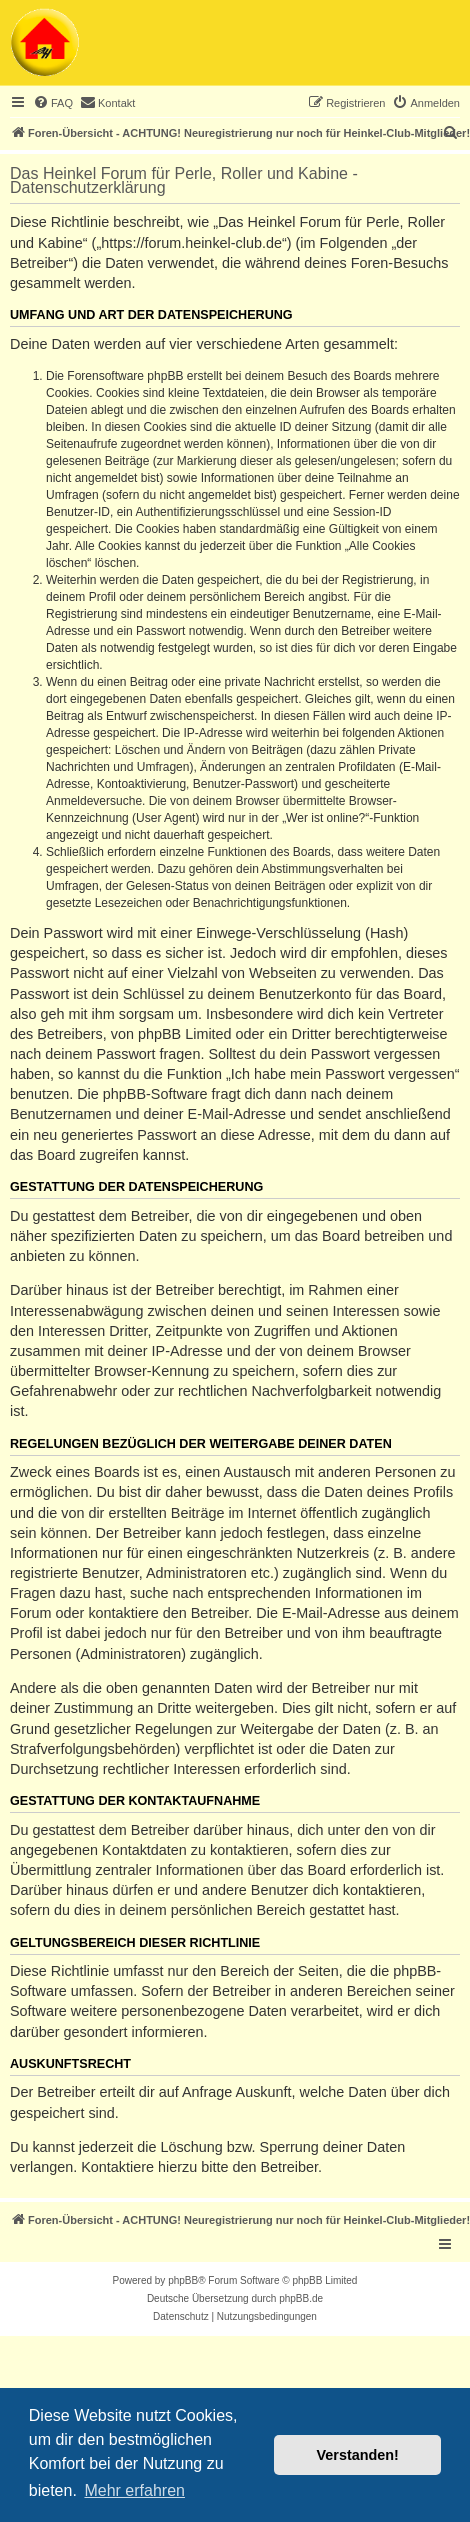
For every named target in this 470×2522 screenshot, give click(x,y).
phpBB (183, 2280)
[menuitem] (53, 103)
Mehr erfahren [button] (134, 2490)
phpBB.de (301, 2298)
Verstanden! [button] (358, 2455)
